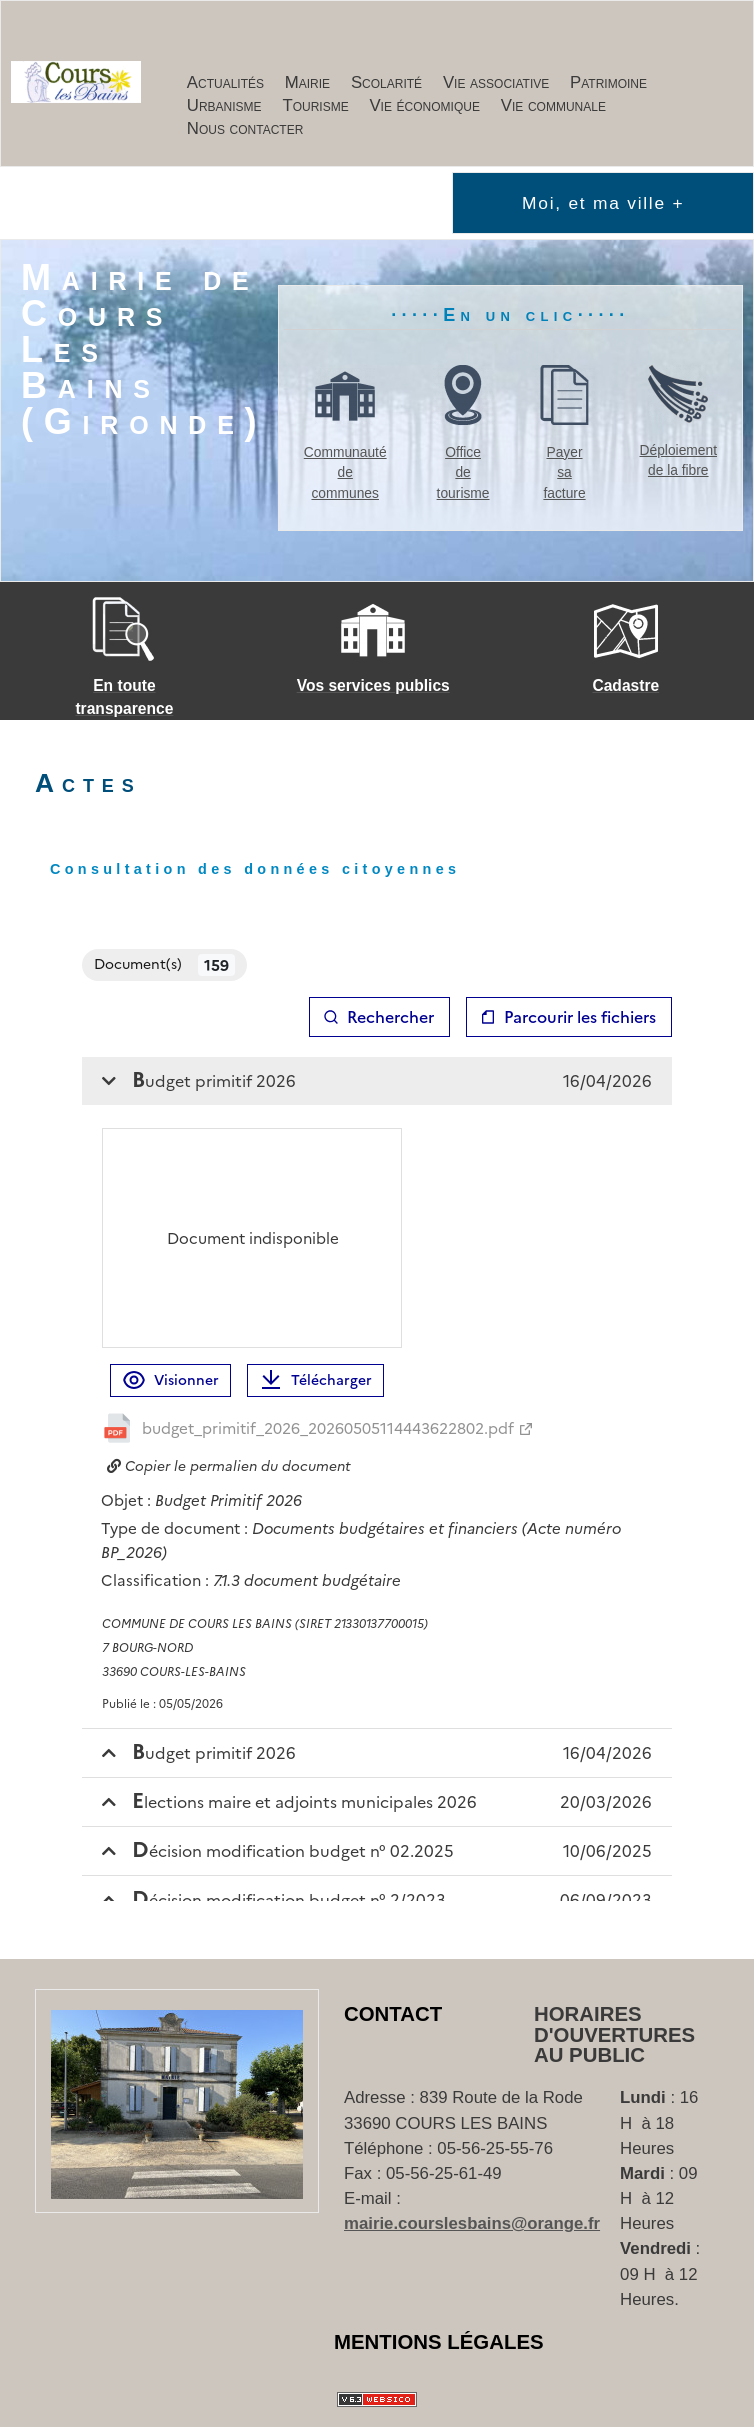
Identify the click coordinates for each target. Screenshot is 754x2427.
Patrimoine (608, 82)
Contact (393, 2014)
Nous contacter (245, 128)
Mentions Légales (439, 2342)
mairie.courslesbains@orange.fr (472, 2223)
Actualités (225, 82)
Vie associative (496, 82)
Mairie (307, 82)
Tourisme (315, 105)
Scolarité (386, 82)
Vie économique (424, 105)
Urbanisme (224, 105)
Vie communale (553, 105)
